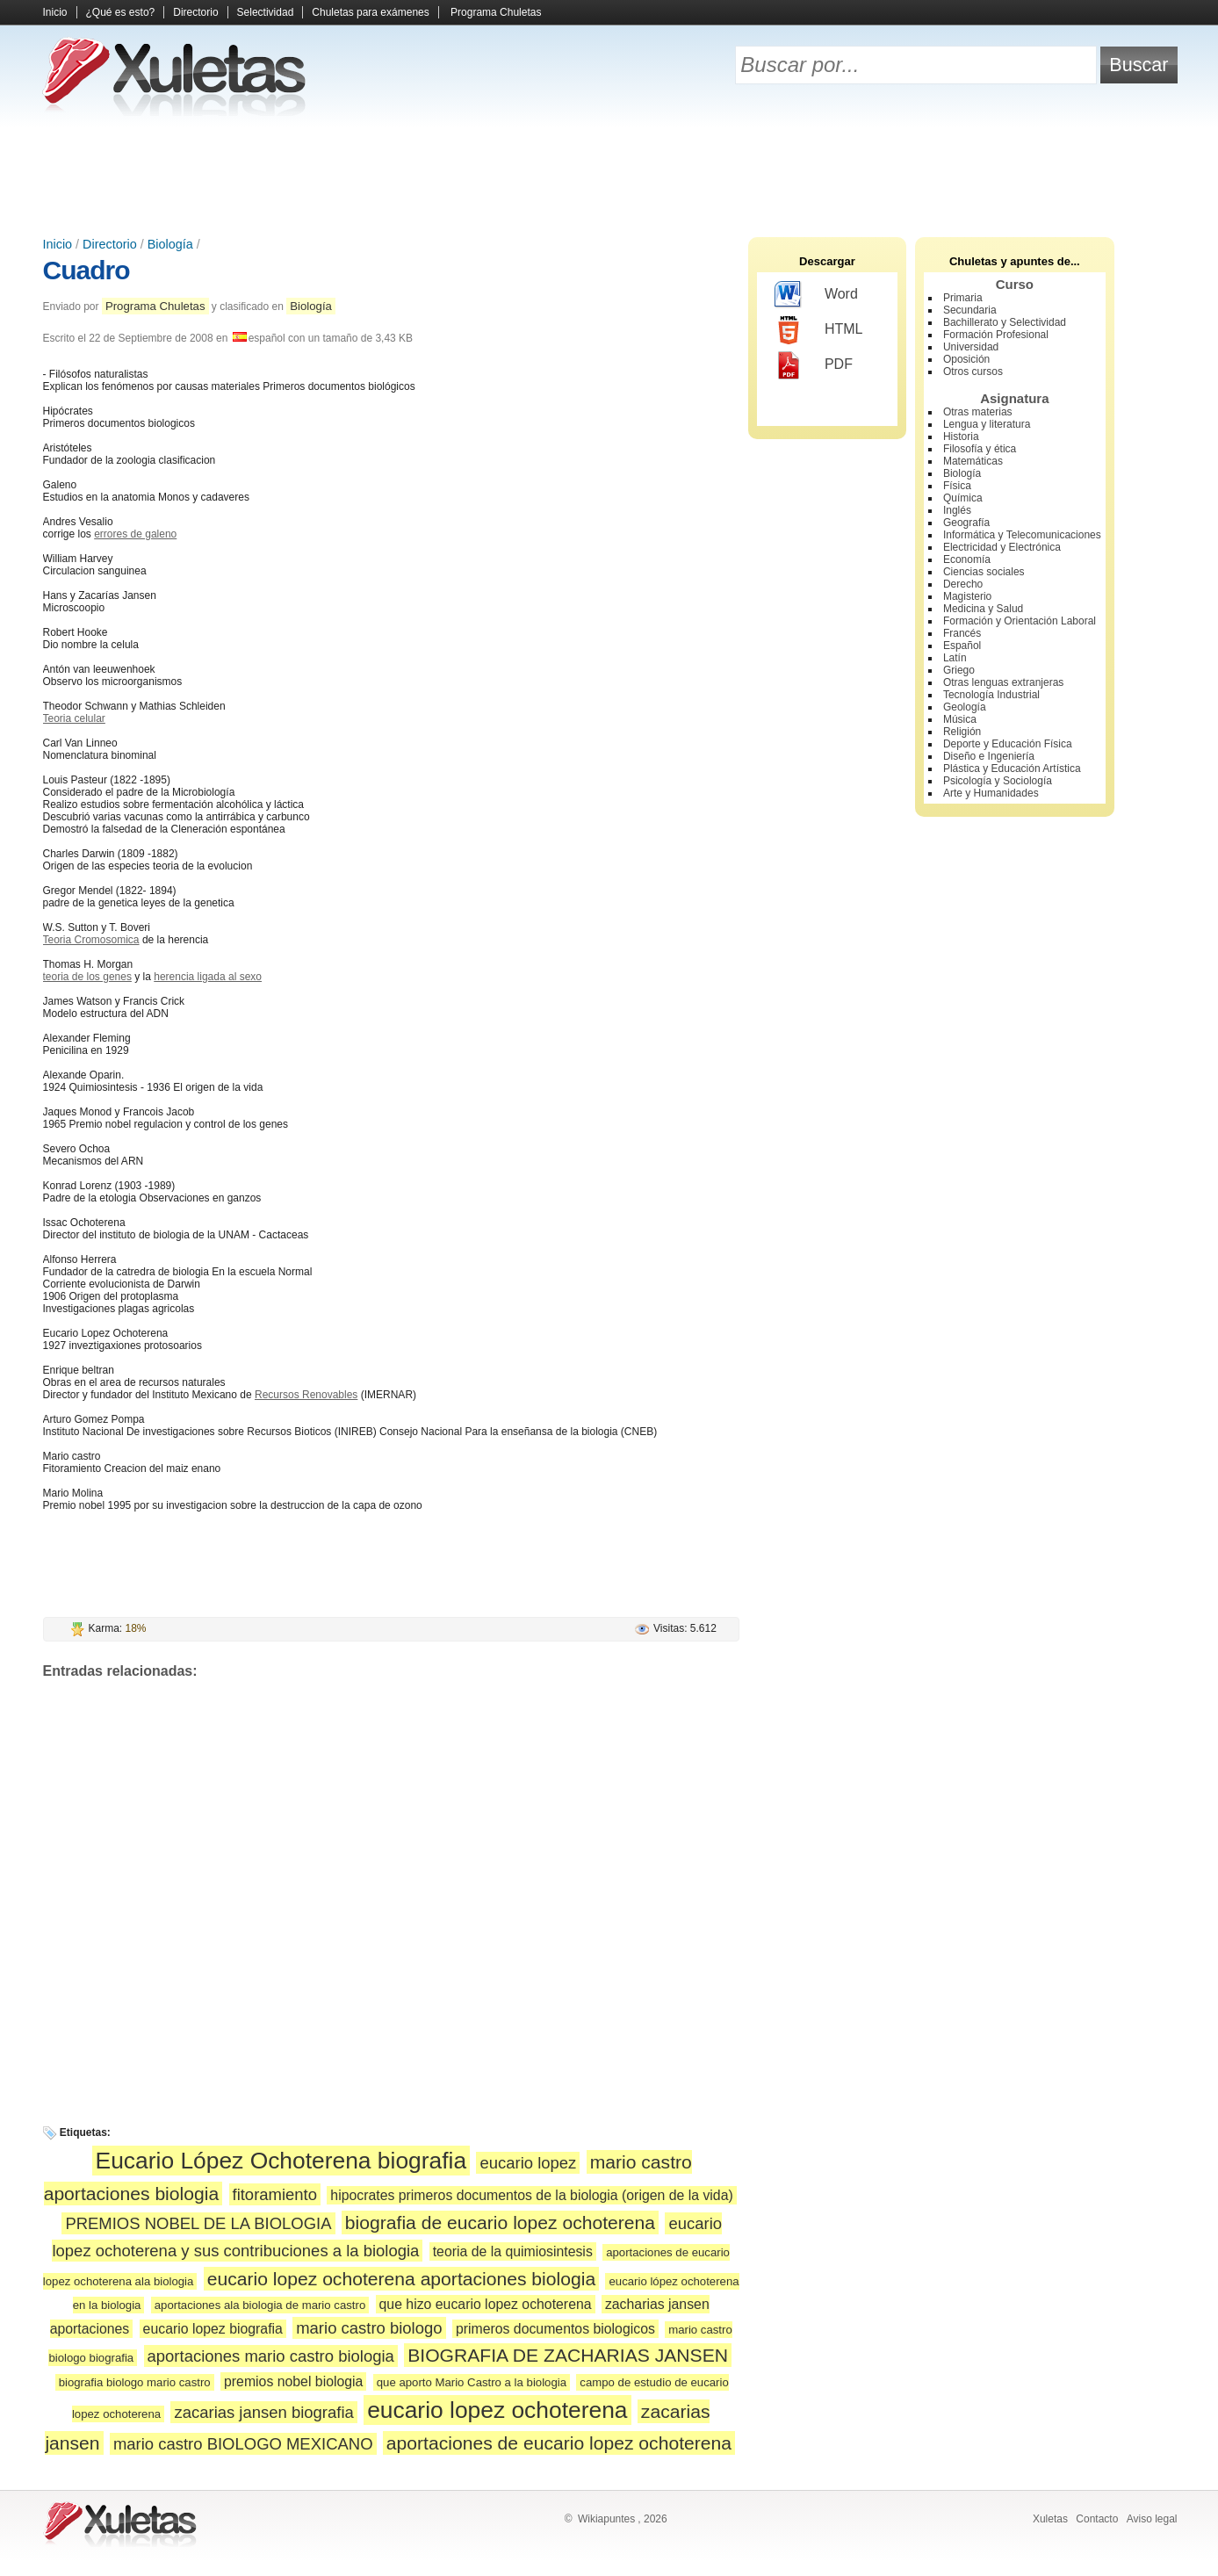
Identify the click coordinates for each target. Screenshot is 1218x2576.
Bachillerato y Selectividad (1004, 322)
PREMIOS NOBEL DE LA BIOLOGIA (198, 2223)
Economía (967, 559)
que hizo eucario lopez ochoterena (485, 2304)
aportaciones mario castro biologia (271, 2356)
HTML (819, 330)
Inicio (55, 12)
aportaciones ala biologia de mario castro (260, 2305)
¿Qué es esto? (120, 12)
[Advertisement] (609, 176)
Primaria (963, 298)
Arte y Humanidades (991, 793)
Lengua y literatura (986, 424)
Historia (961, 436)
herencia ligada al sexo (208, 977)
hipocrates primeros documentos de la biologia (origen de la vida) (531, 2195)
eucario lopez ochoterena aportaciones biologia (401, 2279)
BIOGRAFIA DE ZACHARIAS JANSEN (567, 2355)
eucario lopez (527, 2163)
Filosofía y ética (979, 449)
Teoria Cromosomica (91, 940)
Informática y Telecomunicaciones (1022, 535)
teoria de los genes (87, 977)
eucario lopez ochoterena (497, 2410)
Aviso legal (1152, 2519)
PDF (814, 365)
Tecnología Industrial (991, 695)
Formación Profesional (996, 334)
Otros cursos (973, 371)
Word (816, 295)
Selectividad (265, 12)
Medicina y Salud (983, 609)
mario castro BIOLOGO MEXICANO (243, 2444)
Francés (962, 633)
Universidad (970, 347)
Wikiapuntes (606, 2519)
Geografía (966, 522)
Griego (959, 670)
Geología (964, 707)
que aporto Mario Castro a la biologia (471, 2382)
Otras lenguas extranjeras (1003, 682)
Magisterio (967, 596)
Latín (955, 658)
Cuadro (86, 270)
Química (963, 498)
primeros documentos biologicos (555, 2328)
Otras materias (978, 412)
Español (962, 645)
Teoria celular (74, 718)
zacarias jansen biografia (263, 2412)
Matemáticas (973, 461)
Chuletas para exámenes (370, 12)
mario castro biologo (369, 2328)
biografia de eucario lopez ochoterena (500, 2222)
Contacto (1097, 2519)
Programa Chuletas (495, 12)
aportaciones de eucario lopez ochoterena (559, 2443)
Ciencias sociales (984, 572)
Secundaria (970, 310)
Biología (170, 244)
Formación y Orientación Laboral (1019, 621)
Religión (962, 731)
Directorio (195, 12)
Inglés (957, 510)
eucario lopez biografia (213, 2328)
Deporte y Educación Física (1007, 744)
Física (957, 486)
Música (960, 719)
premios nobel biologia (293, 2381)
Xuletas (1050, 2519)
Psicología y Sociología (997, 781)
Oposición (966, 359)
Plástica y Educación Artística (1012, 768)
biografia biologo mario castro (135, 2382)
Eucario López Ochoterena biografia (281, 2160)
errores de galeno (135, 534)
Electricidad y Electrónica (1002, 547)
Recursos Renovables (306, 1395)
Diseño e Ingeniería (988, 756)
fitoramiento (275, 2194)
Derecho (963, 584)
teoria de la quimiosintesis (513, 2251)
